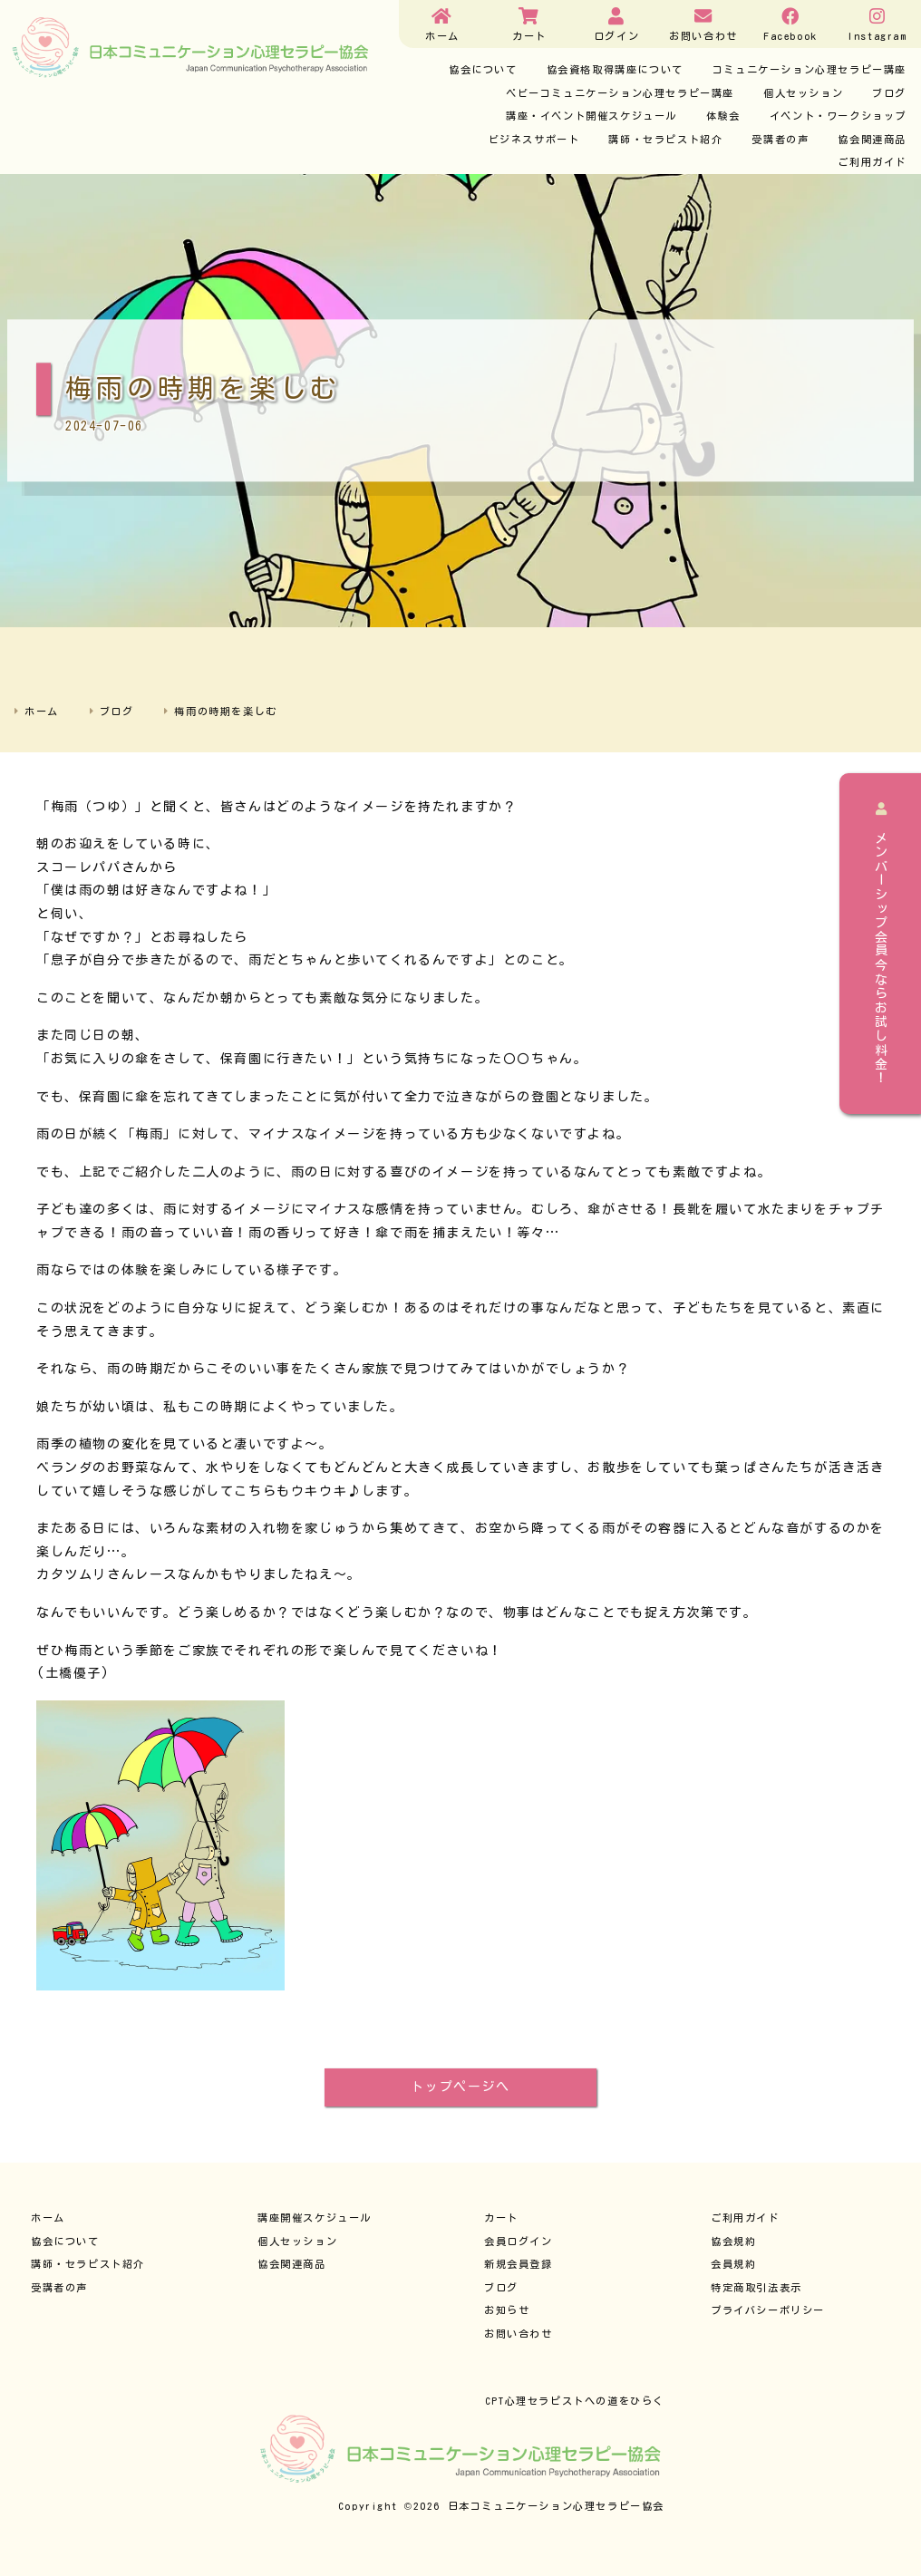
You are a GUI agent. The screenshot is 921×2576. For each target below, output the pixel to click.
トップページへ (460, 2086)
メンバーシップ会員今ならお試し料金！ (881, 943)
